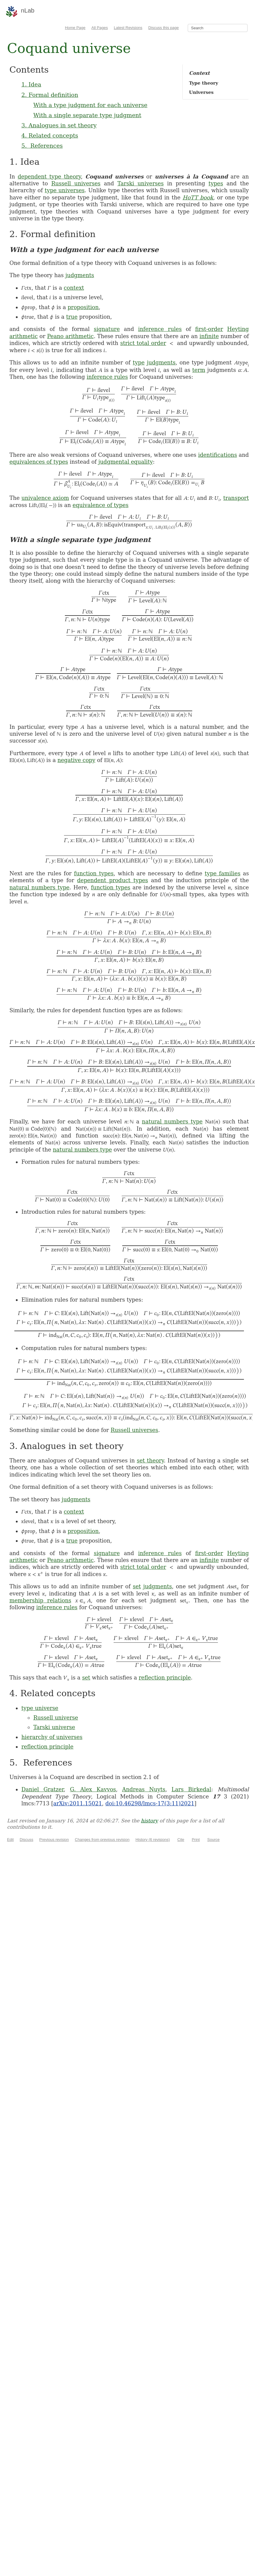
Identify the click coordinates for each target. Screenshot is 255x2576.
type (139, 362)
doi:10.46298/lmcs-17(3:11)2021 (150, 1803)
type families (222, 873)
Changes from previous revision (102, 1839)
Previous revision (54, 1839)
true (71, 317)
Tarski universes (140, 183)
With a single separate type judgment (87, 115)
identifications (217, 455)
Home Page (75, 27)
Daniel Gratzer (42, 1789)
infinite (209, 336)
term (198, 370)
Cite (180, 1839)
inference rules (160, 329)
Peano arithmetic (70, 336)
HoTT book (198, 197)
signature (107, 329)
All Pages (99, 27)
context (74, 288)
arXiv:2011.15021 (77, 1803)
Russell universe (55, 1717)
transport (236, 498)
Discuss (26, 1839)
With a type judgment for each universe (90, 105)
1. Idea (31, 84)
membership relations (40, 1600)
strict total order (143, 343)
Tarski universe (54, 1727)
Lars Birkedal (191, 1789)
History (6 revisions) (152, 1839)
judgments (79, 275)
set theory (150, 1460)
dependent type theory (49, 176)
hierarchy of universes (51, 1737)
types (215, 183)
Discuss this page (163, 27)
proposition (83, 307)
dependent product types (112, 880)
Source (213, 1839)
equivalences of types (38, 462)
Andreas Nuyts (143, 1789)
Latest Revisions (128, 27)
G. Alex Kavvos (93, 1789)
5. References (41, 145)
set (137, 1586)
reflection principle (165, 1677)
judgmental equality (125, 462)
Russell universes (75, 183)
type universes (65, 190)
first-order (209, 329)
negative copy (76, 760)
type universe (39, 1708)
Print (196, 1839)
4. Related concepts (49, 135)
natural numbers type (39, 887)
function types (94, 873)
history (149, 1821)
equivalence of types (101, 505)
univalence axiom (45, 498)
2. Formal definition (49, 94)
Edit (10, 1839)
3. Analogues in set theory (59, 125)
